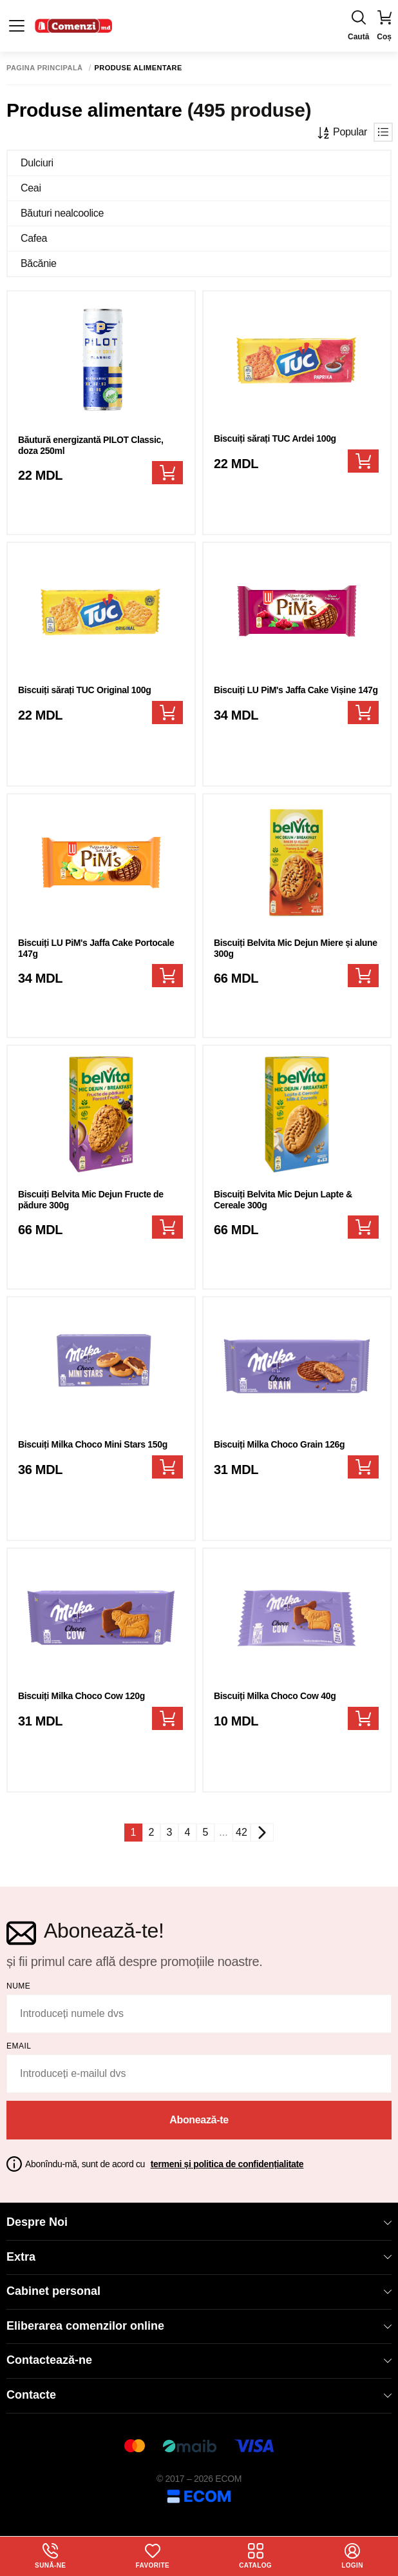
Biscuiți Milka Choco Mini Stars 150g (92, 1444)
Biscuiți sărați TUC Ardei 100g (275, 438)
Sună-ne (50, 2556)
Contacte (199, 2394)
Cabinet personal (199, 2291)
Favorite (152, 2556)
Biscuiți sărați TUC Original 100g (84, 690)
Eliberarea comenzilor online (199, 2325)
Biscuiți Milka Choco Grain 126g (279, 1444)
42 (241, 1832)
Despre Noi (199, 2222)
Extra (199, 2256)
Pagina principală (44, 68)
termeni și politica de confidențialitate (227, 2164)
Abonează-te (199, 2119)
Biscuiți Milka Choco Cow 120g (81, 1696)
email (19, 2045)
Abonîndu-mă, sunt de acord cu (164, 2164)
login (352, 2556)
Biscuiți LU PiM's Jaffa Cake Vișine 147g (296, 690)
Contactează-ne (199, 2360)
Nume (18, 1986)
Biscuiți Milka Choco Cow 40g (275, 1696)
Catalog (255, 2556)
